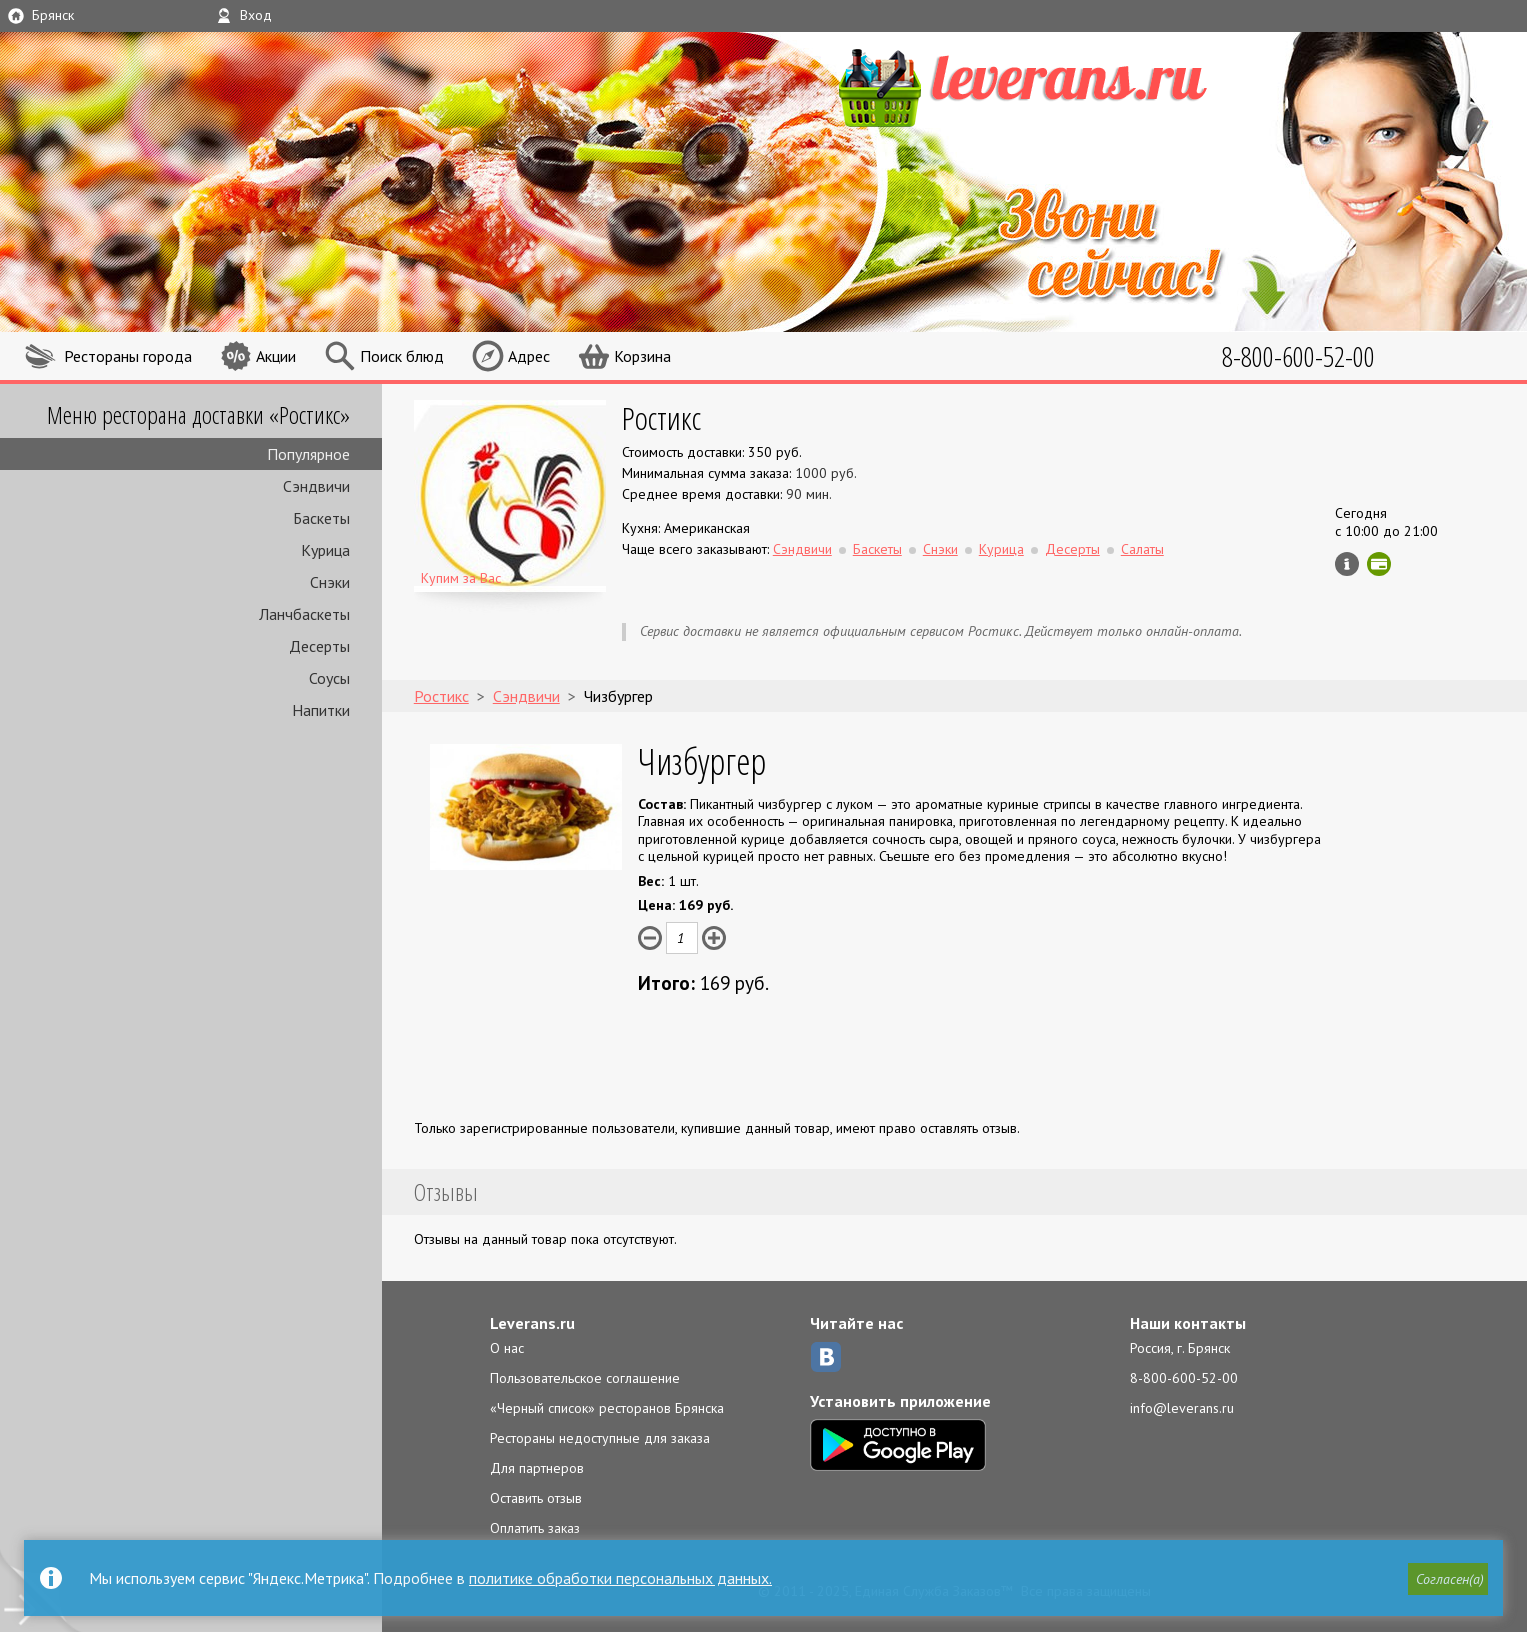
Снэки (330, 582)
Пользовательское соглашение (585, 1378)
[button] (1448, 1579)
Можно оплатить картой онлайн (1379, 564)
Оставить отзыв (536, 1498)
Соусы (329, 678)
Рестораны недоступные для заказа (600, 1438)
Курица (325, 550)
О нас (507, 1348)
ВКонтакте (826, 1357)
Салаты (1142, 549)
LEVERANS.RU (1061, 85)
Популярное (308, 454)
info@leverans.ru (1182, 1408)
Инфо (1347, 564)
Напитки (321, 710)
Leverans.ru (532, 1323)
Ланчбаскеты (304, 614)
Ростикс (661, 417)
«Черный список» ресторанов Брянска (607, 1408)
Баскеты (321, 518)
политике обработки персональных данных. (620, 1578)
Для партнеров (537, 1468)
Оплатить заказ (535, 1528)
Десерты (319, 646)
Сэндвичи (316, 486)
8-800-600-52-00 (1184, 1378)
